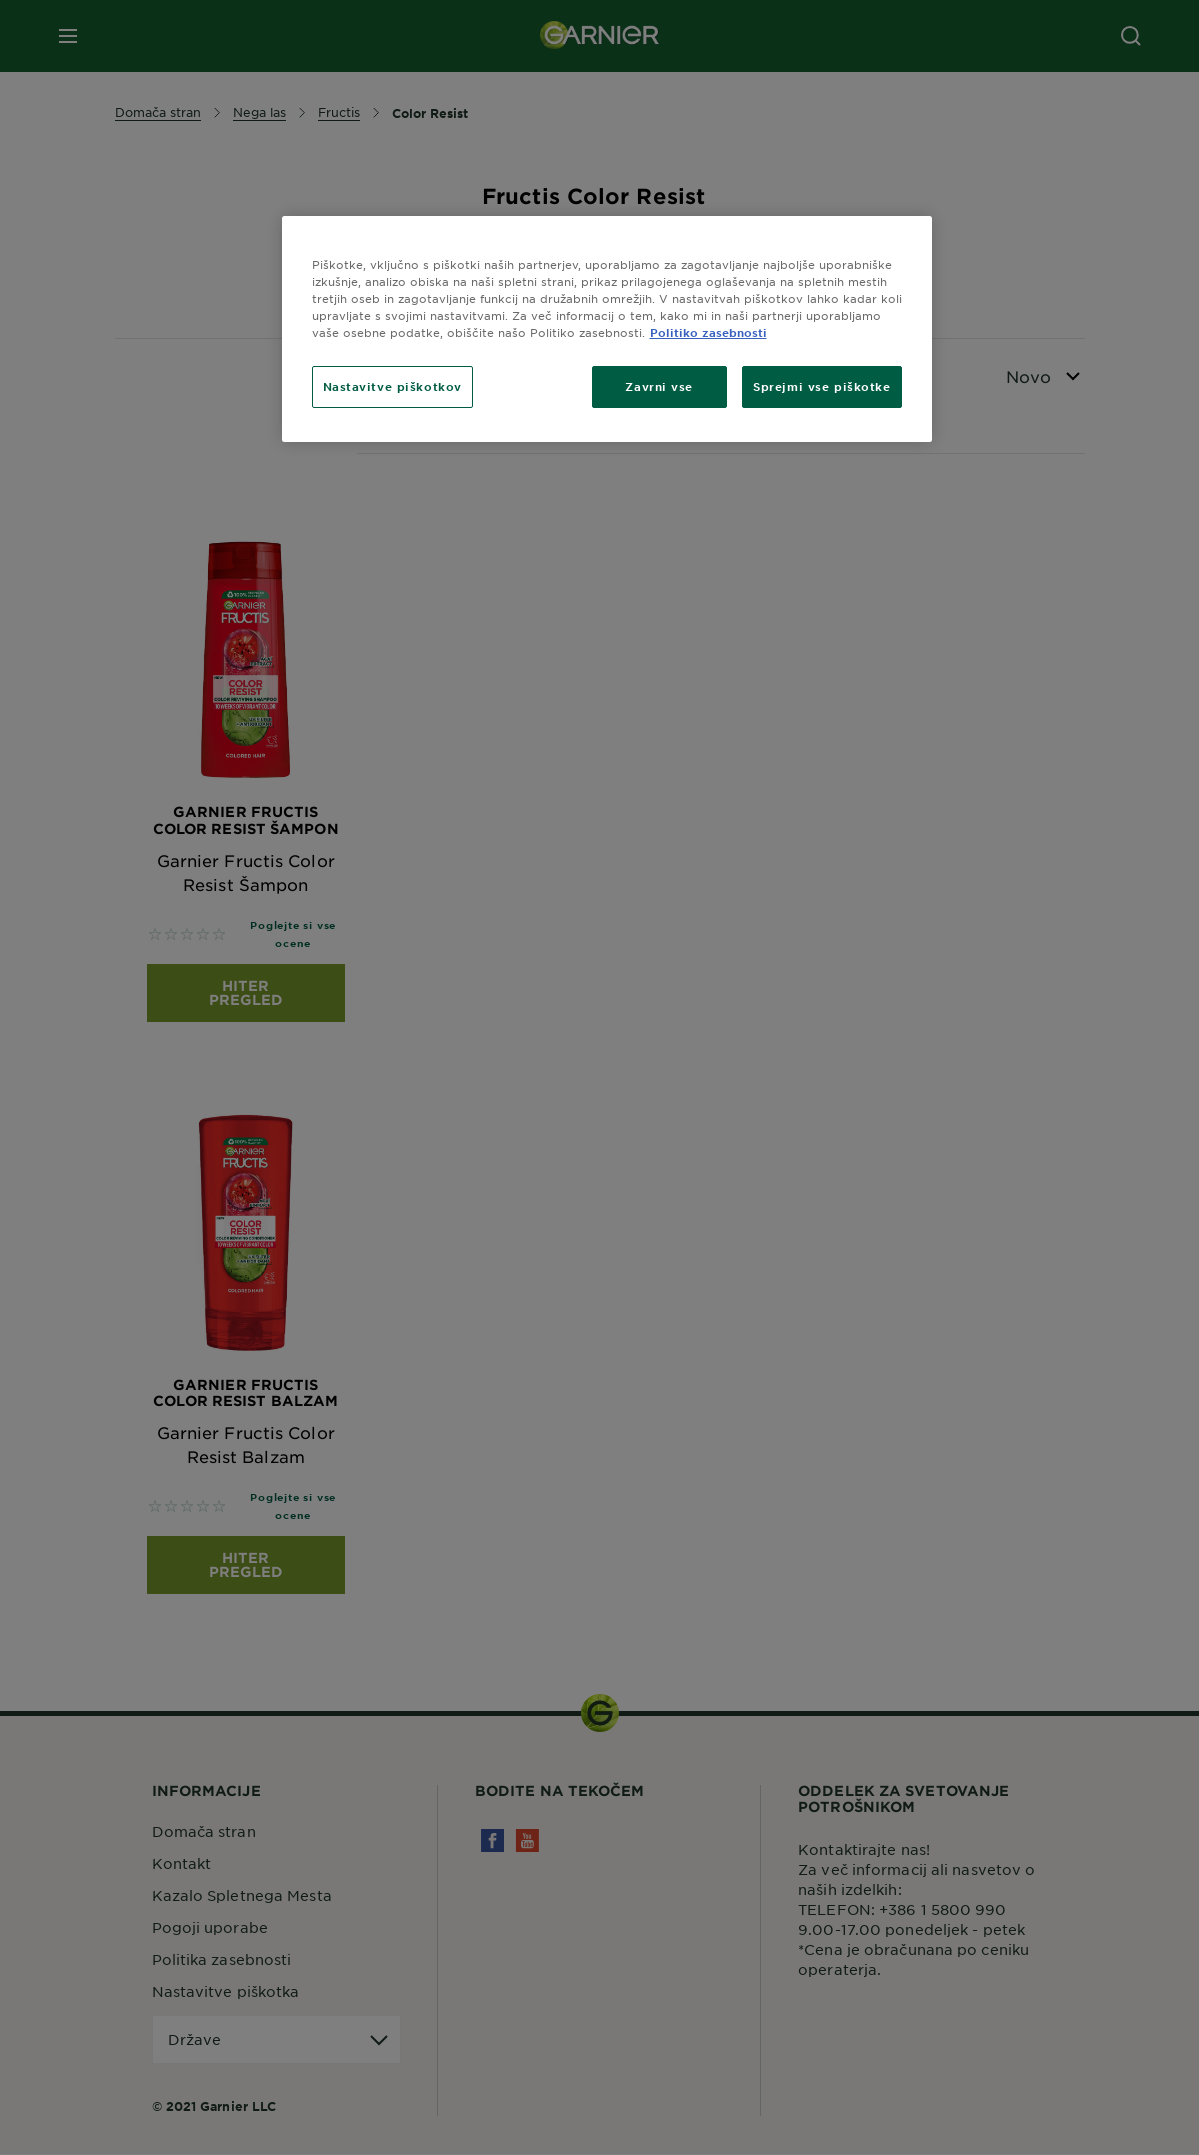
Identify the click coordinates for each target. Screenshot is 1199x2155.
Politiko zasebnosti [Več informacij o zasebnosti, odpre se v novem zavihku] (708, 332)
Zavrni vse (659, 386)
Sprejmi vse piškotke (821, 386)
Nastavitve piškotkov (392, 386)
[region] (607, 329)
